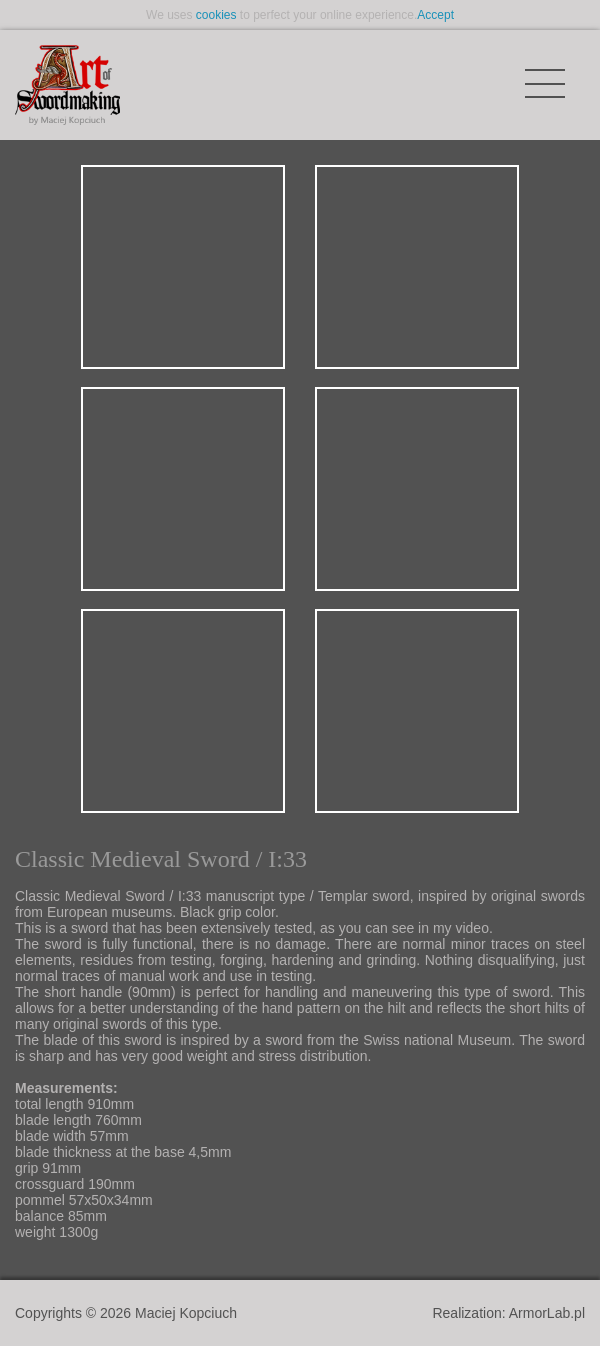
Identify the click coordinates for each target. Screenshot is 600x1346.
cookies (216, 15)
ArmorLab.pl (547, 1313)
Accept (435, 15)
